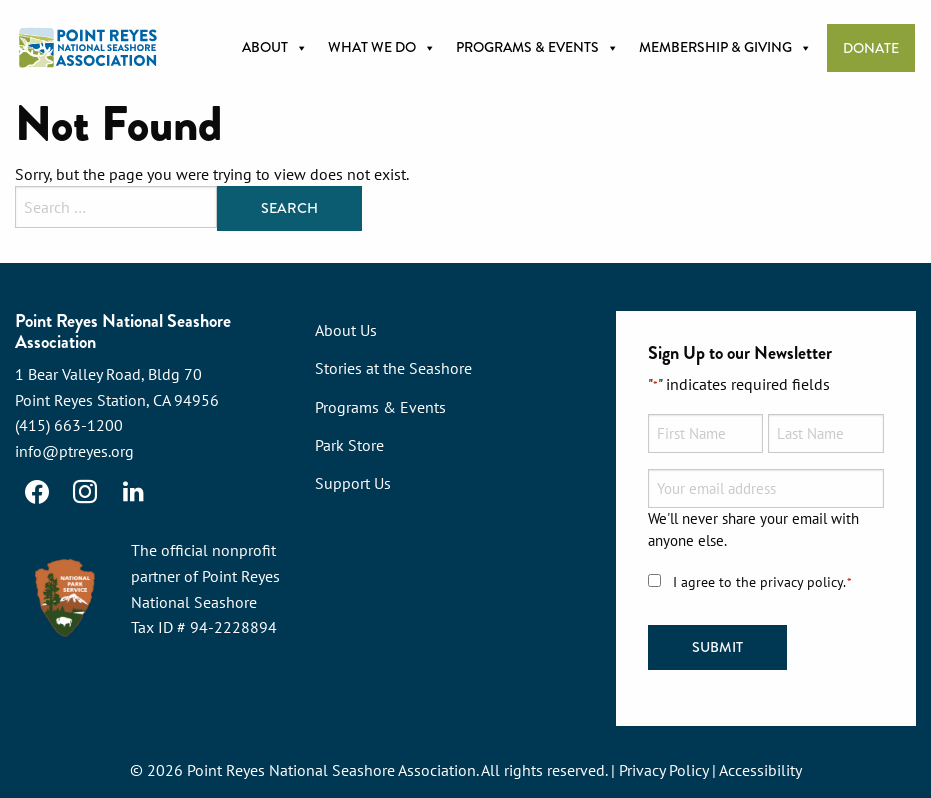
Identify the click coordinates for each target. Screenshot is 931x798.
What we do (382, 48)
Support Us (353, 483)
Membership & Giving (725, 48)
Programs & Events (537, 48)
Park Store (349, 445)
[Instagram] (85, 492)
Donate (871, 48)
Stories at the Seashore (393, 368)
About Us (346, 330)
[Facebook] (37, 492)
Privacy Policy (663, 770)
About (275, 48)
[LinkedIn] (133, 492)
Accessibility (760, 770)
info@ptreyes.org (74, 451)
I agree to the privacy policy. (763, 582)
